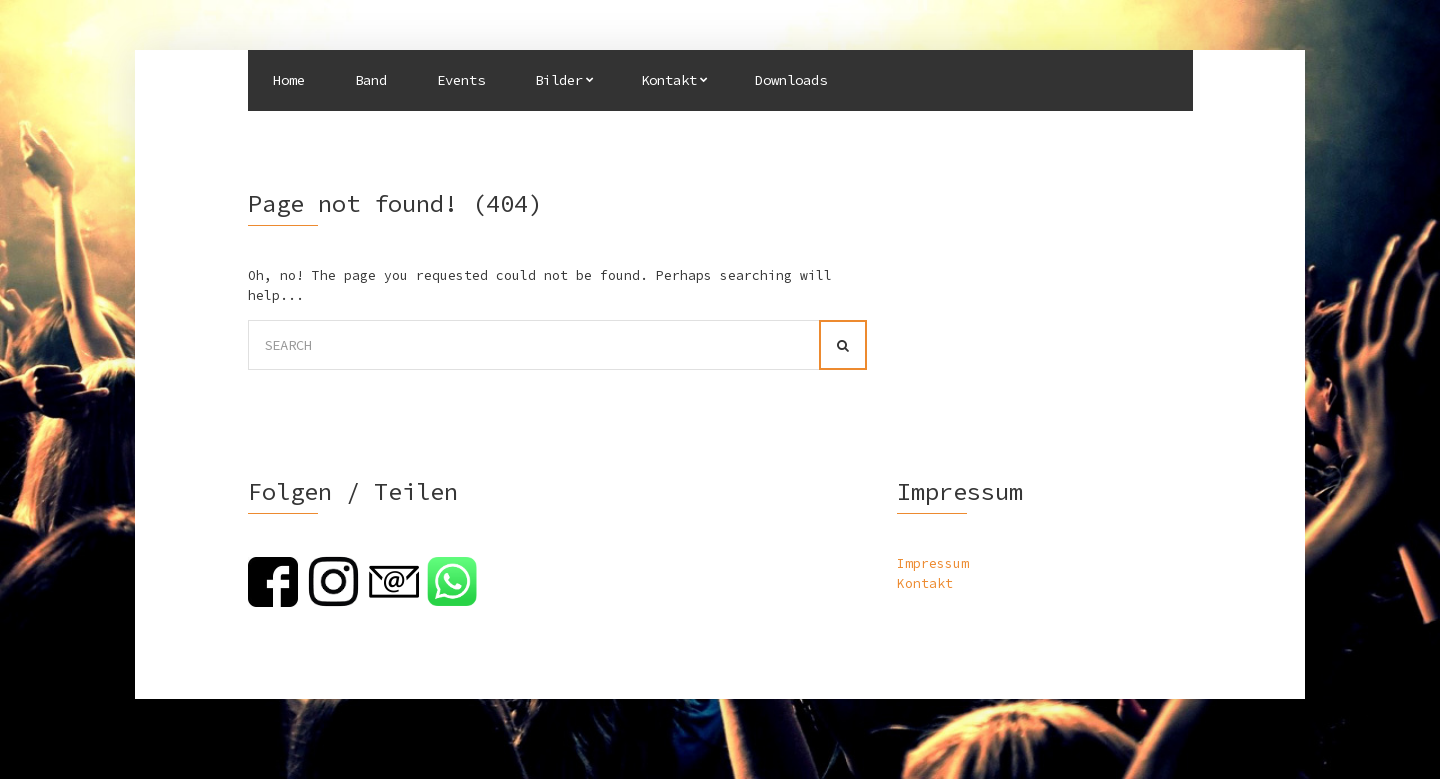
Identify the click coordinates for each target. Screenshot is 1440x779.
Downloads (791, 80)
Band (371, 80)
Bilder (559, 80)
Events (461, 80)
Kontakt (669, 80)
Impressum (933, 563)
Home (289, 80)
